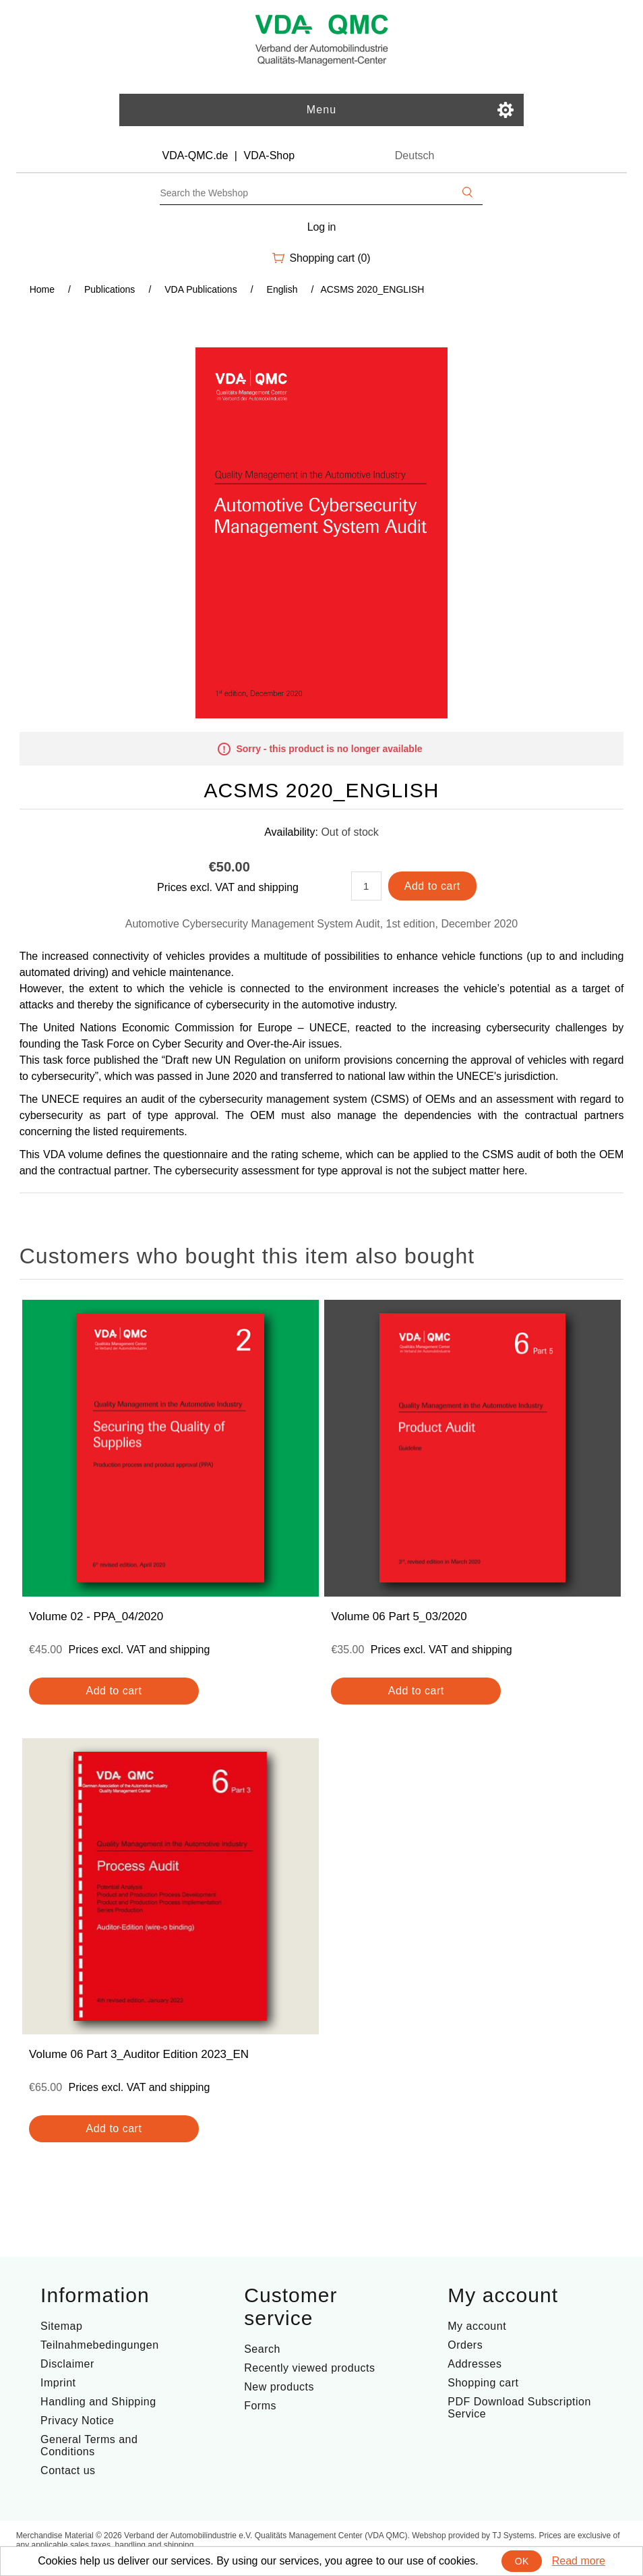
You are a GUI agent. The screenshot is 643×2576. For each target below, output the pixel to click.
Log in (321, 227)
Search (262, 2349)
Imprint (57, 2382)
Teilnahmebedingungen (99, 2345)
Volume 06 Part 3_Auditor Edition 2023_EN (139, 2054)
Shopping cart (483, 2382)
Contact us (67, 2470)
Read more (578, 2561)
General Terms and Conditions (88, 2445)
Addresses (474, 2364)
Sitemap (61, 2326)
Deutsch (415, 155)
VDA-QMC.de (195, 155)
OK (522, 2561)
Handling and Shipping (98, 2401)
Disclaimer (67, 2364)
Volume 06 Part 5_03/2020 (398, 1616)
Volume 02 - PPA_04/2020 (96, 1616)
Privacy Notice (77, 2420)
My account (477, 2326)
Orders (465, 2345)
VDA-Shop (269, 155)
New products (279, 2387)
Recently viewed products (309, 2368)
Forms (260, 2405)
